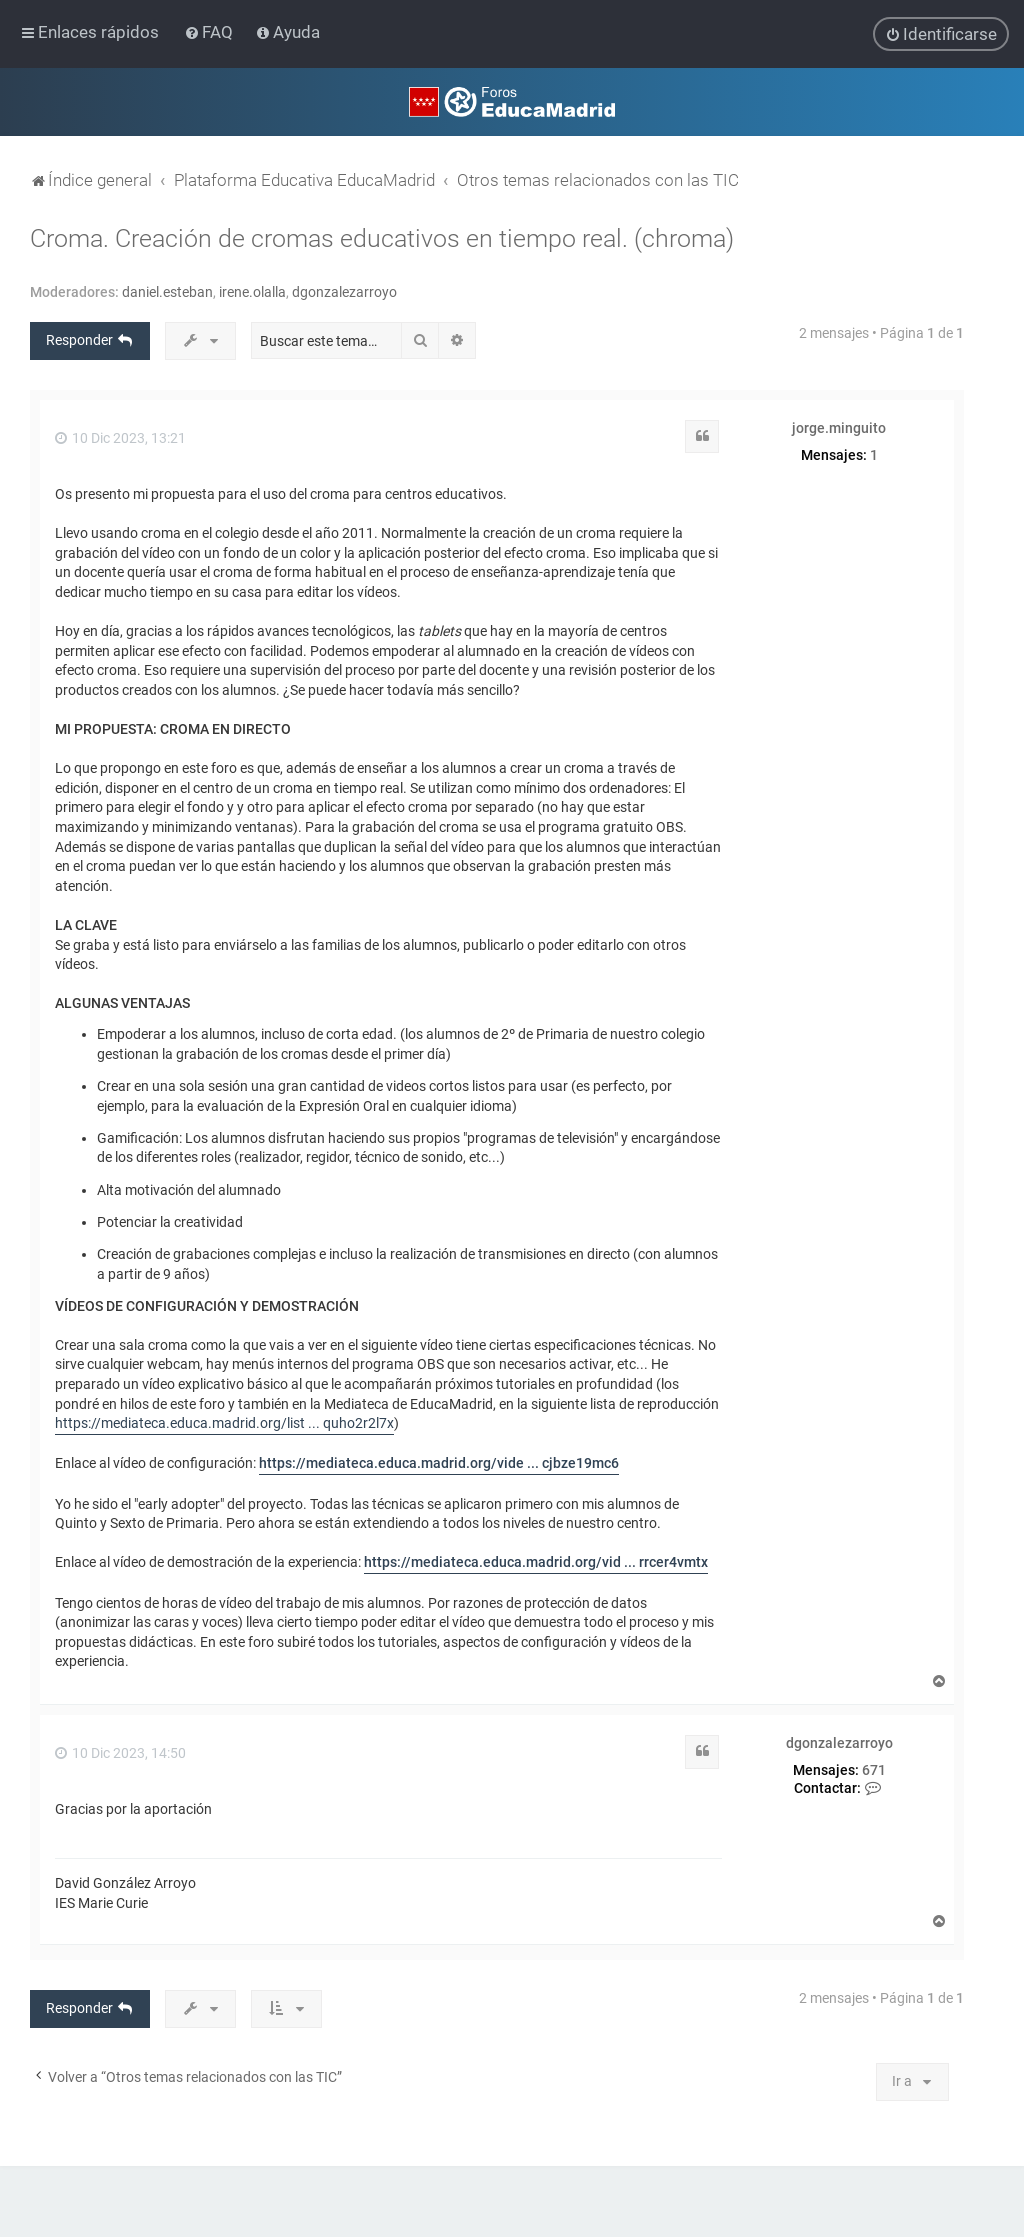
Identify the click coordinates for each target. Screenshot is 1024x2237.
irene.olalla (252, 291)
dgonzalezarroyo (344, 291)
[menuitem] (210, 32)
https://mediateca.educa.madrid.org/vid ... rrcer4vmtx (536, 1562)
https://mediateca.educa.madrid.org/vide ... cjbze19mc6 (439, 1463)
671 (874, 1769)
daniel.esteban (167, 291)
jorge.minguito (839, 427)
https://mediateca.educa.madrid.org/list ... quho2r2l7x (224, 1423)
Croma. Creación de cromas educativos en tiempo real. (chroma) (382, 237)
